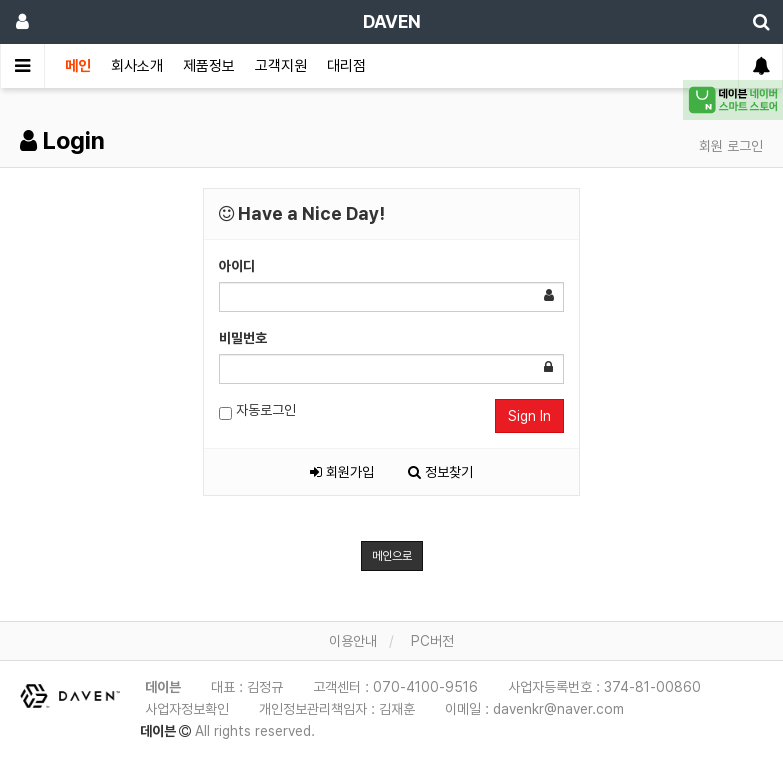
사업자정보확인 (187, 709)
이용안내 (353, 641)
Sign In (529, 416)
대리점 (346, 66)
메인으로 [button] (392, 556)
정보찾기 (440, 472)
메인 (78, 66)
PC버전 (432, 641)
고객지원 (281, 66)
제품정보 (209, 66)
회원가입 (342, 472)
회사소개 (137, 66)
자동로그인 (257, 411)
